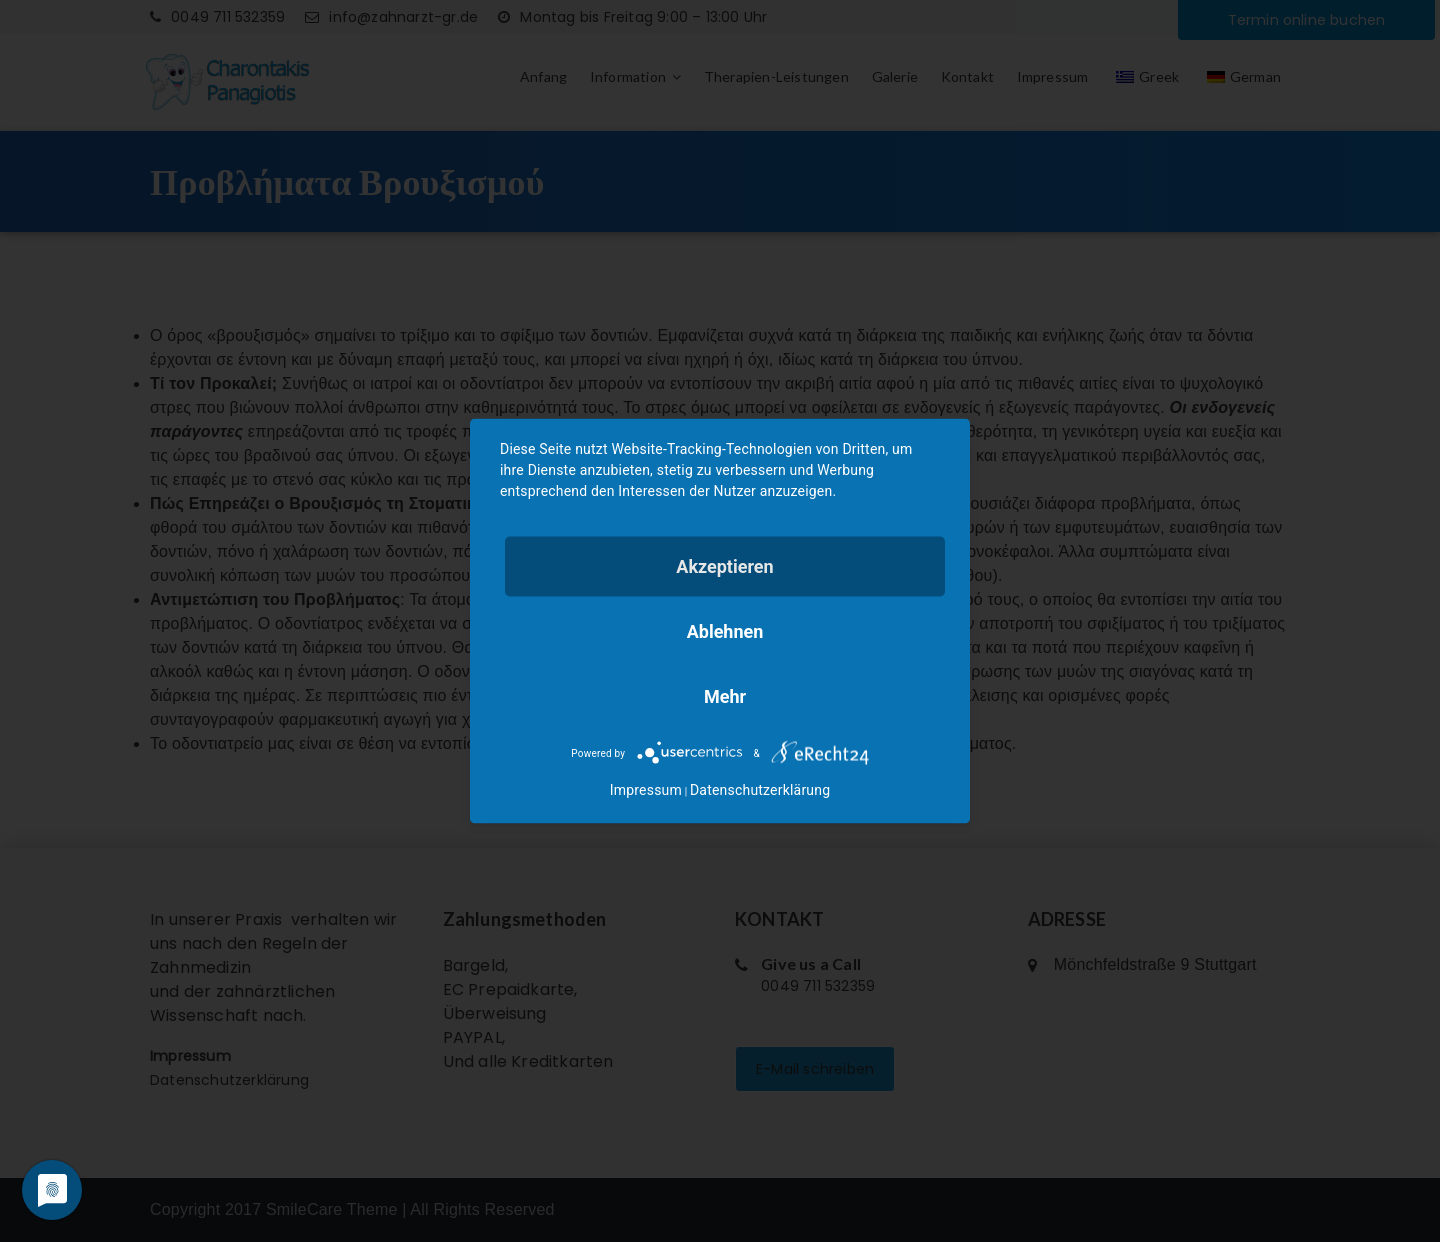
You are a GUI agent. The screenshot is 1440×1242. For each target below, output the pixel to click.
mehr (725, 696)
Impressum (646, 790)
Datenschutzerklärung (760, 790)
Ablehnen (725, 631)
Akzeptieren (724, 566)
